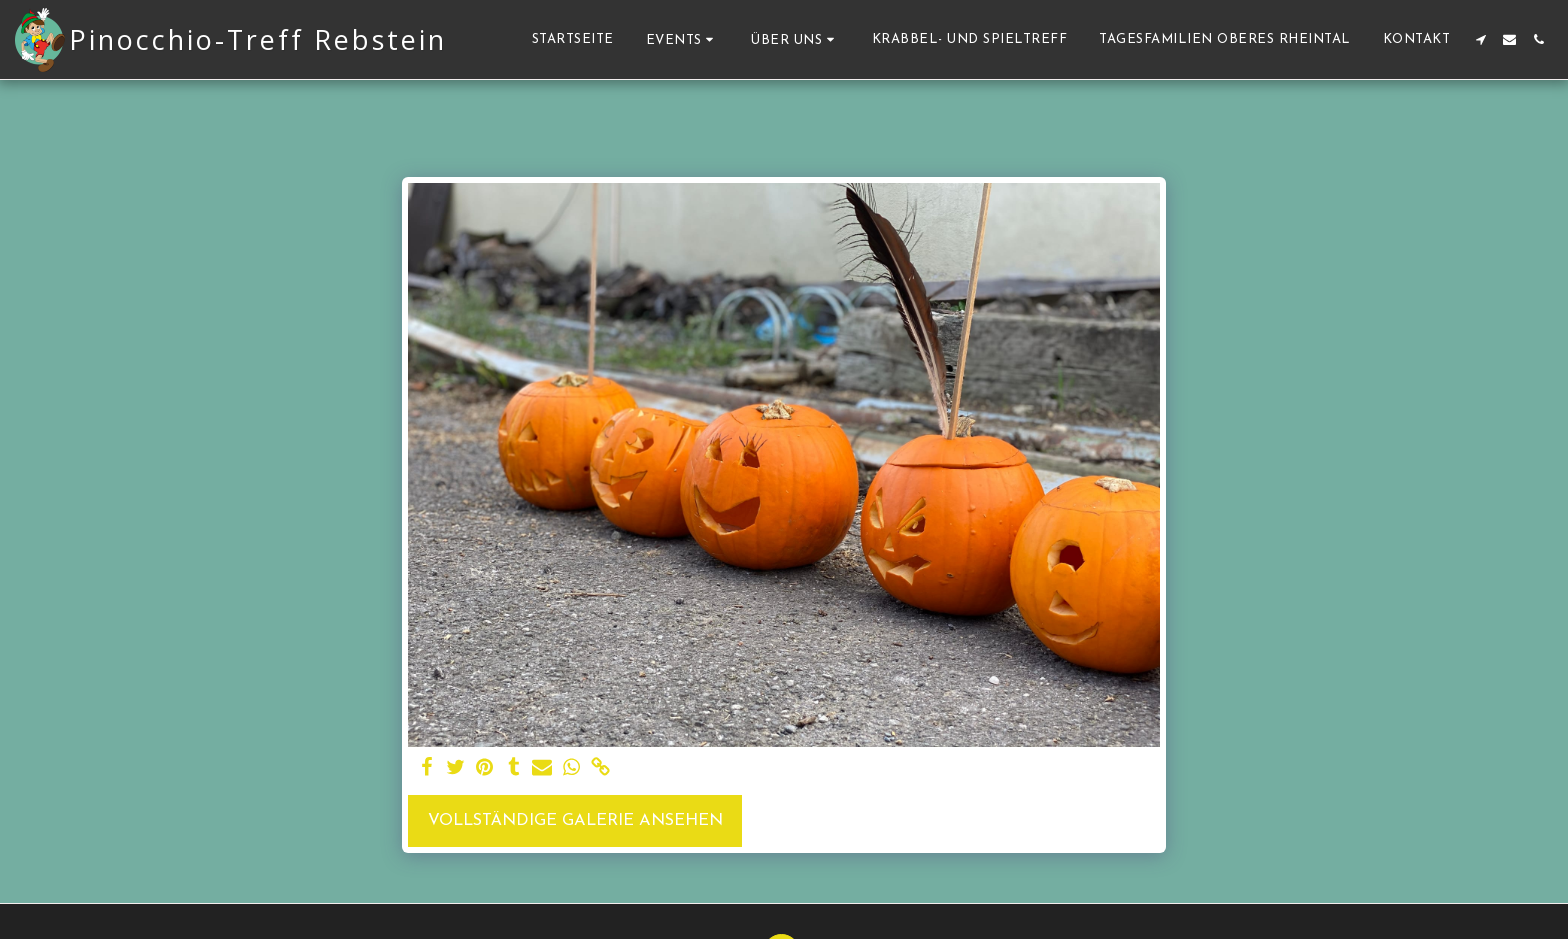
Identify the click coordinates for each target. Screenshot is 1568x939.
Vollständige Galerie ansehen (575, 821)
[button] (683, 39)
